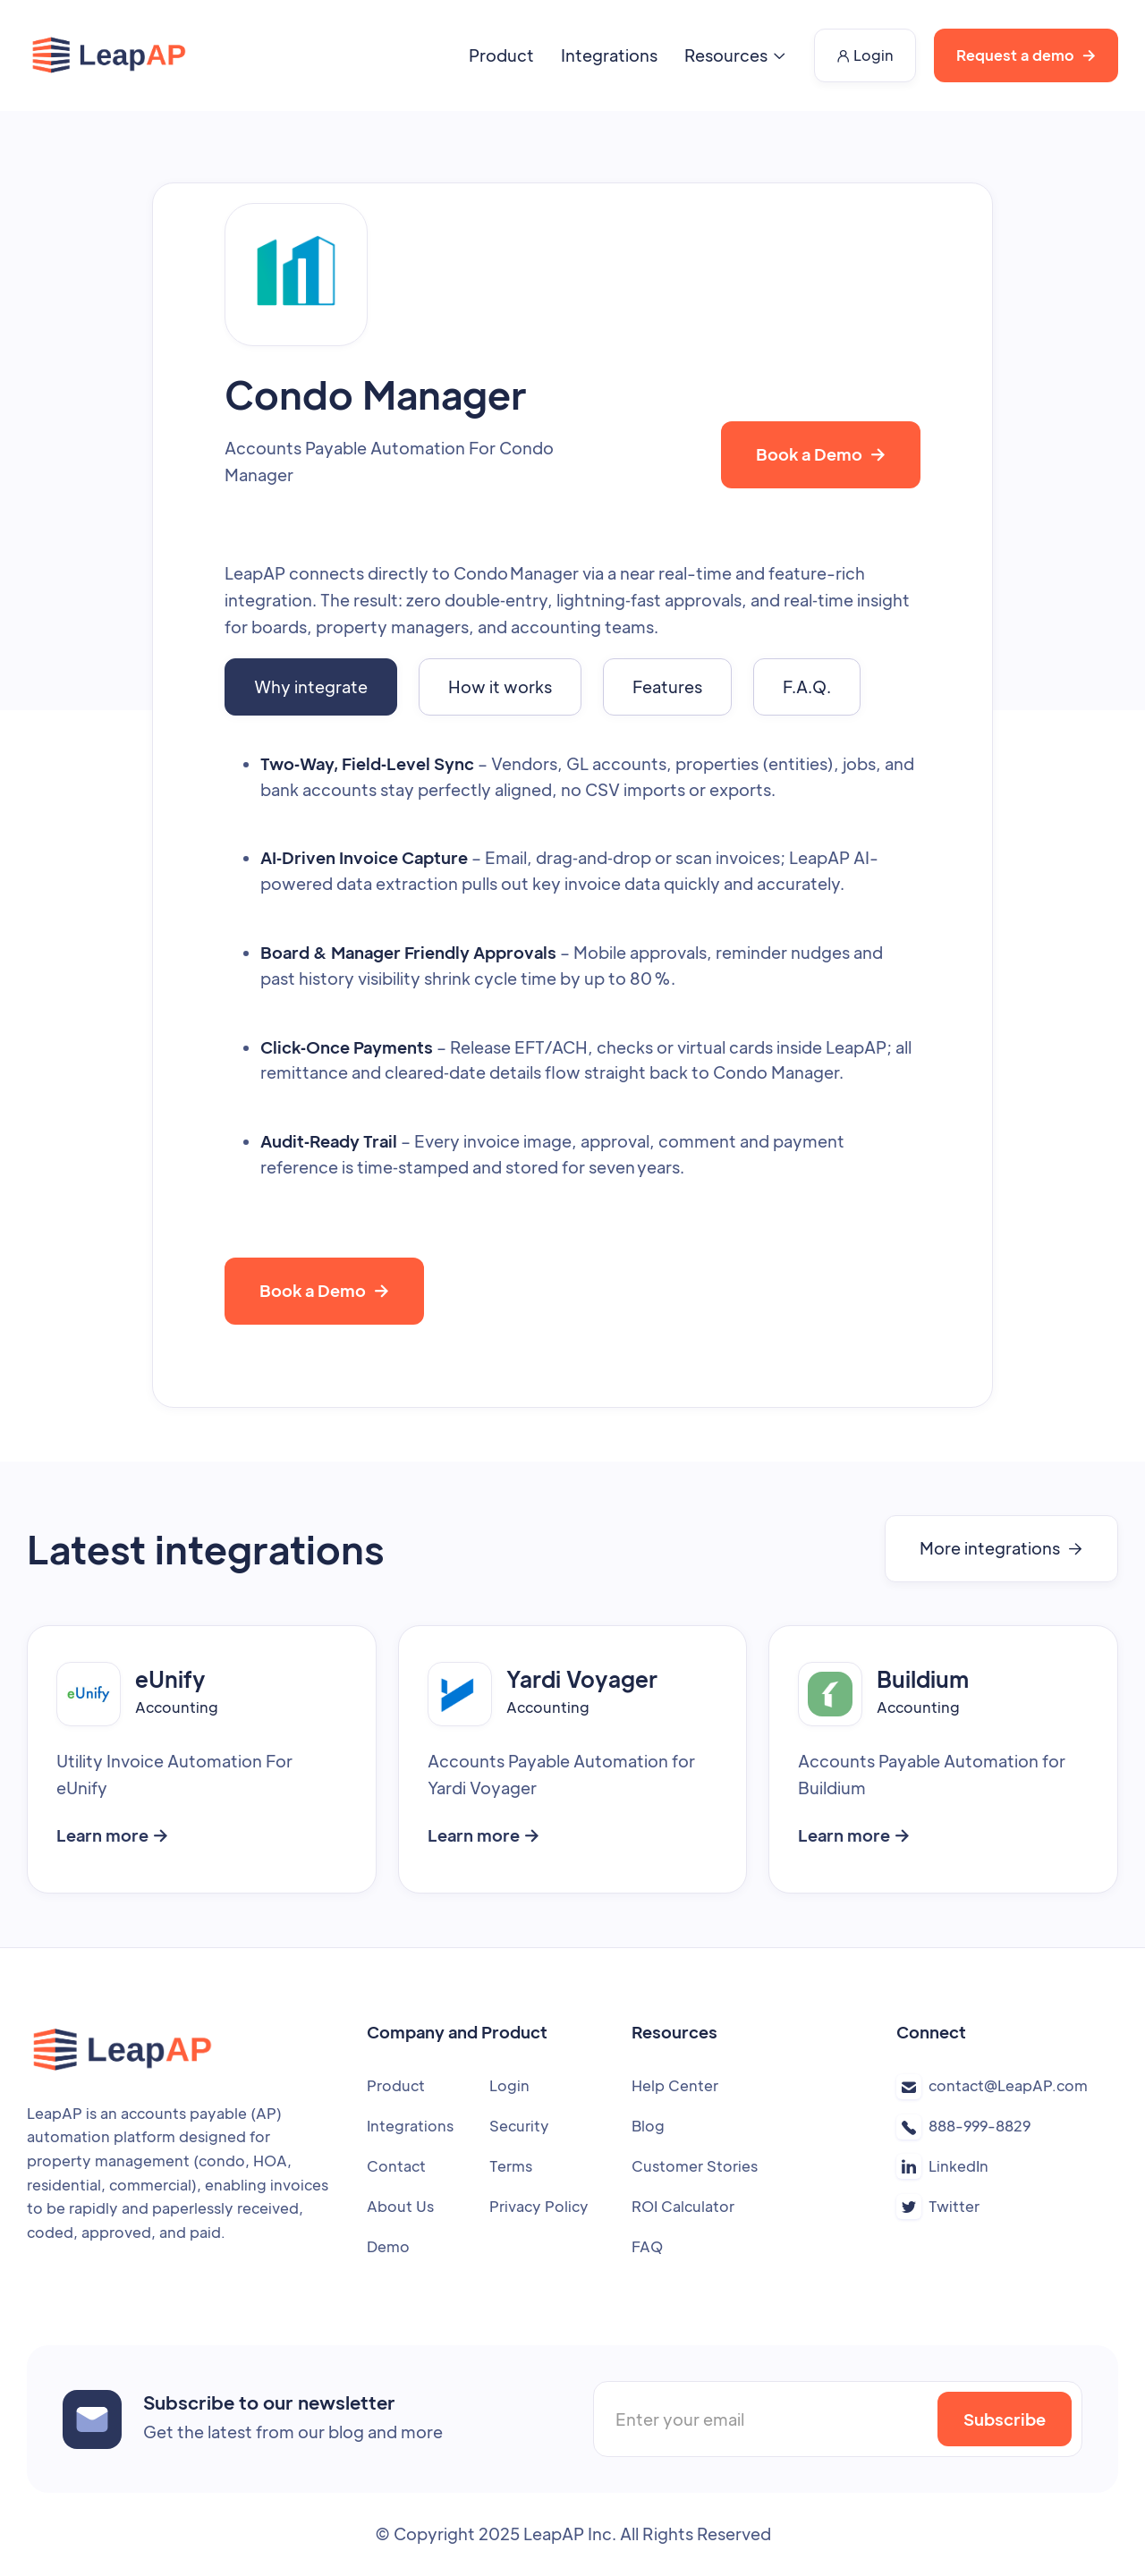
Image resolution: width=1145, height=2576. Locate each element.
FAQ (647, 2246)
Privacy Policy (539, 2206)
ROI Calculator (683, 2206)
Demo (388, 2246)
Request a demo (1026, 55)
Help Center (675, 2085)
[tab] (311, 687)
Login (865, 55)
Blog (648, 2125)
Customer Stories (695, 2166)
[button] (735, 56)
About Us (400, 2206)
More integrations (1001, 1548)
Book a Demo (821, 454)
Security (519, 2125)
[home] (109, 56)
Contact (396, 2166)
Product (501, 55)
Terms (510, 2166)
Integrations (609, 55)
